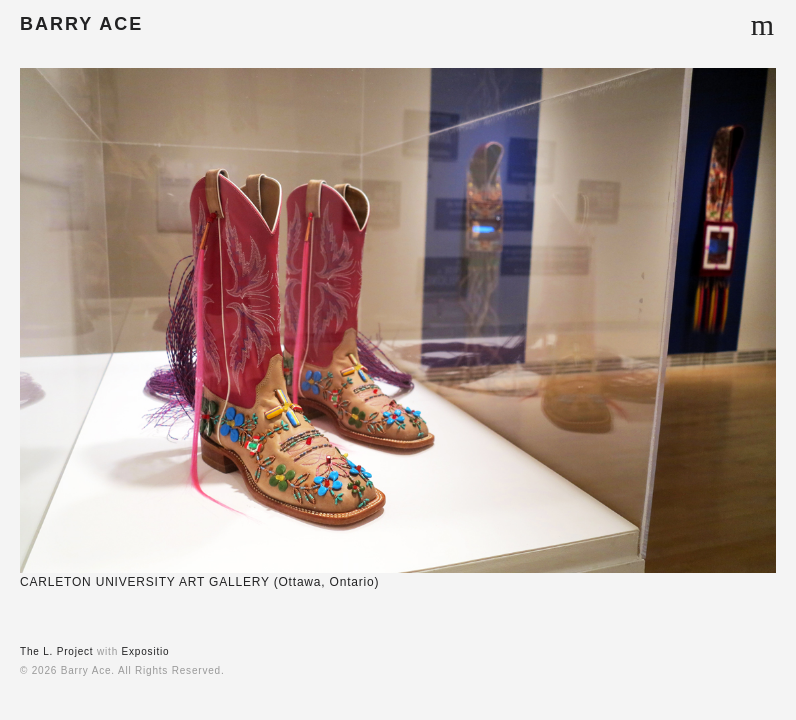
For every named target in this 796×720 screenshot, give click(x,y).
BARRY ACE (81, 24)
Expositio (146, 651)
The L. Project (56, 651)
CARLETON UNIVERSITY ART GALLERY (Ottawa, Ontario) (199, 582)
